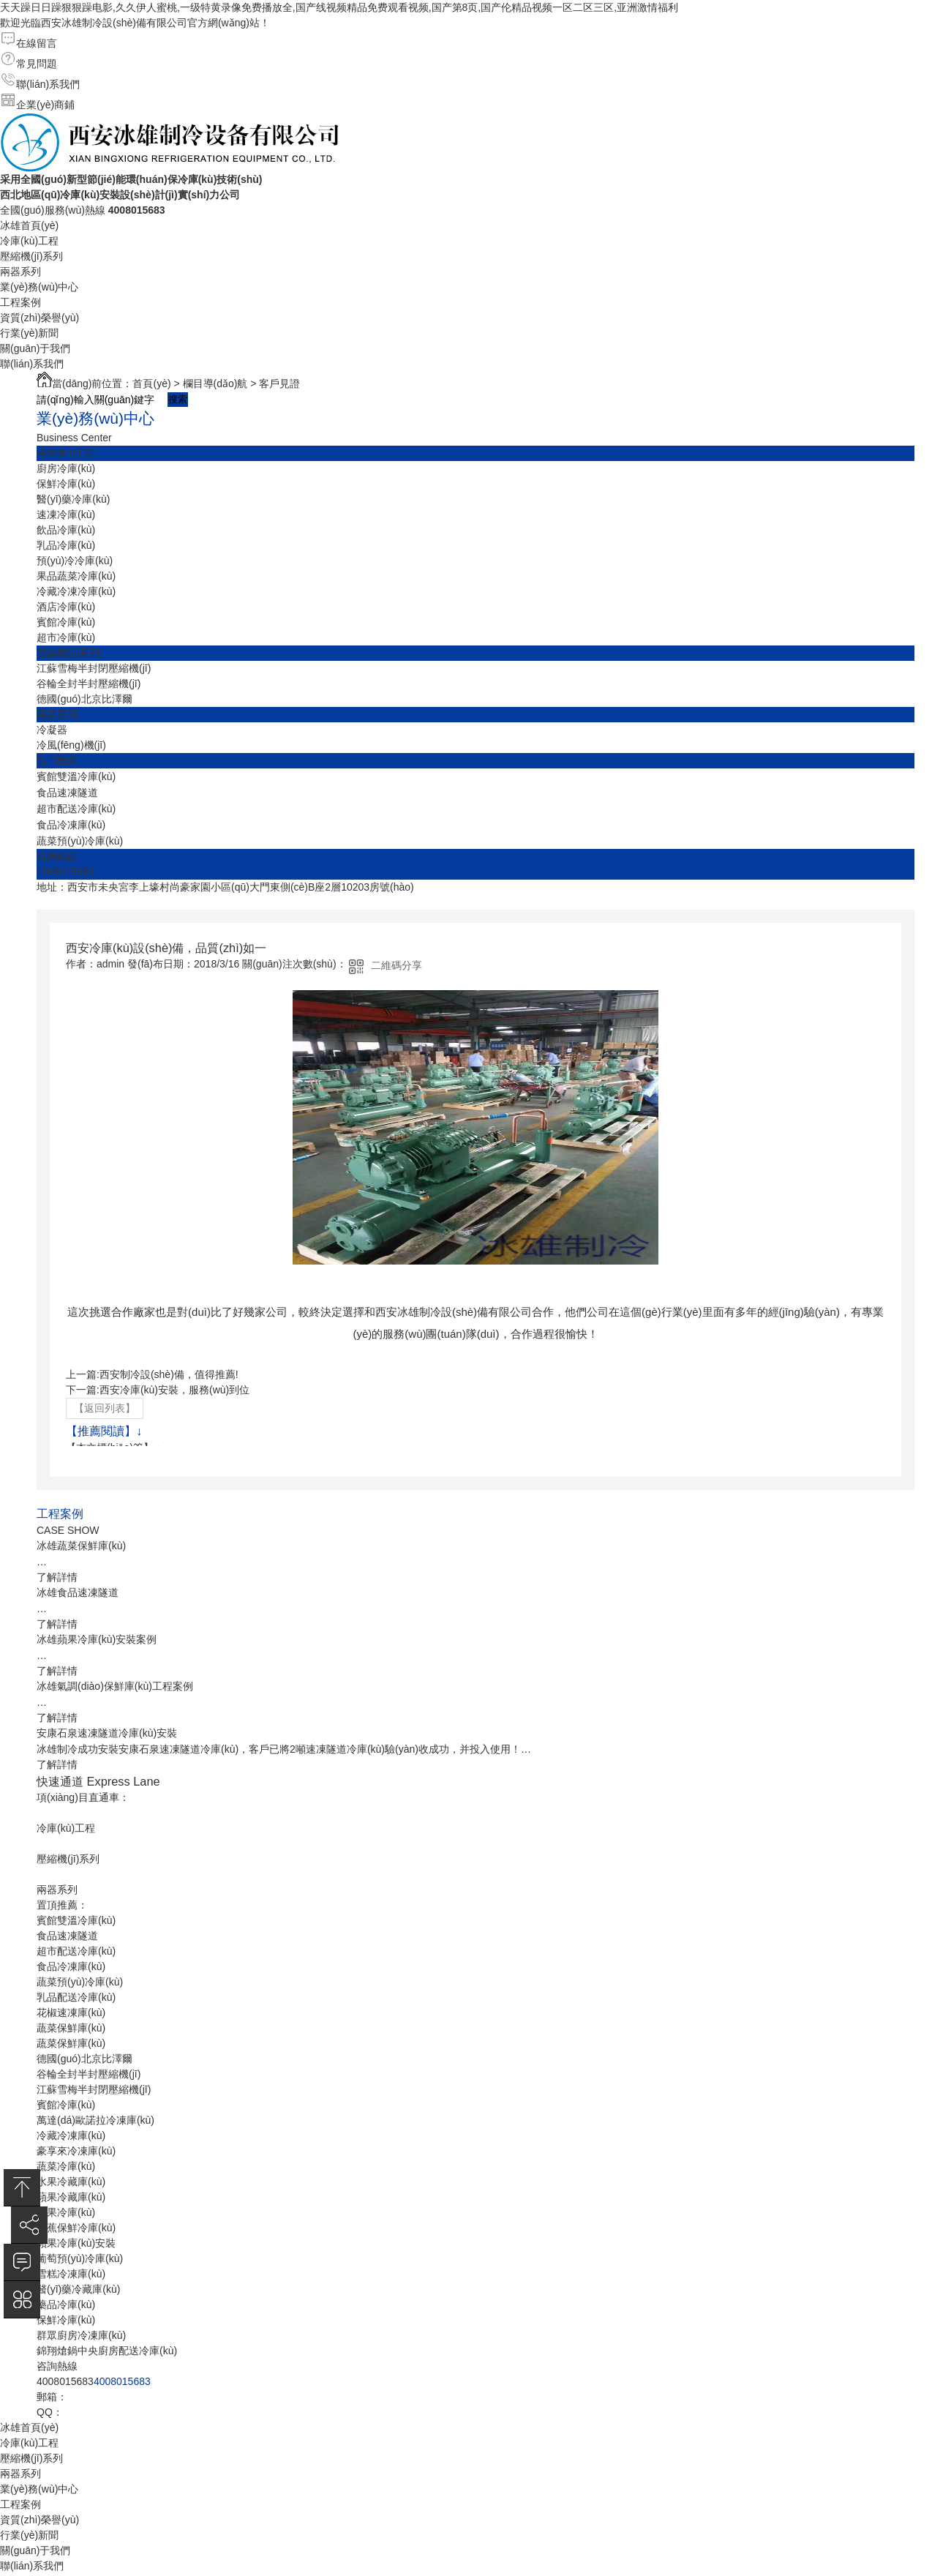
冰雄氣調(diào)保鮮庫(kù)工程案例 (115, 1686)
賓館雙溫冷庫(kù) (76, 776)
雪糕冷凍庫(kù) (71, 2274)
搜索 (177, 399)
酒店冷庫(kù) (66, 607)
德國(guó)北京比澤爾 (84, 699)
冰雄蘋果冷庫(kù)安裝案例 (97, 1639)
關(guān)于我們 (35, 348)
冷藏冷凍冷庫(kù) (76, 591)
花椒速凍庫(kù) (71, 2012)
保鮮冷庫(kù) (66, 484)
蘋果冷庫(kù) (66, 2212)
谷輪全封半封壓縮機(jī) (88, 683)
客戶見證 (279, 383)
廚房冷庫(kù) (66, 468)
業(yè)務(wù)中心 (39, 287)
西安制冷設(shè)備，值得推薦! (168, 1374)
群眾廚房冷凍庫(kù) (81, 2335)
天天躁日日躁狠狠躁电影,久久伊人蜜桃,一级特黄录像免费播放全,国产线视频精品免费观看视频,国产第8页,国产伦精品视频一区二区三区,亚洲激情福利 (339, 7)
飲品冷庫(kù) (66, 530)
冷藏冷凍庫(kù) (71, 2135)
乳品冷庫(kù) (66, 545)
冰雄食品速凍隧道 (78, 1592)
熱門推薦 (57, 760)
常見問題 (36, 64)
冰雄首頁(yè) (29, 225)
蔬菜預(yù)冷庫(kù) (80, 841)
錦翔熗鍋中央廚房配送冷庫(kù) (107, 2350)
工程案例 (20, 302)
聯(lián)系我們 (48, 84)
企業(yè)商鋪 (45, 105)
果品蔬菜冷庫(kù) (76, 576)
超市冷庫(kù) (66, 637)
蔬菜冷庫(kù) (66, 2166)
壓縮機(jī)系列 (31, 256)
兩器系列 (20, 271)
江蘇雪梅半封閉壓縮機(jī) (94, 668)
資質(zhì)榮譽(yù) (39, 317)
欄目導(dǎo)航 (215, 383)
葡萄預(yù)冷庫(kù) (80, 2258)
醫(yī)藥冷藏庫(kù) (78, 2289)
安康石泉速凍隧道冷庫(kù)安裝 (107, 1733)
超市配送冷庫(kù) (76, 809)
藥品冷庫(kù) (66, 2304)
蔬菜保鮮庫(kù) (71, 2028)
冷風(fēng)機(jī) (71, 745)
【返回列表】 (104, 1408)
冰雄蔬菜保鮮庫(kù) (81, 1545)
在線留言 (36, 43)
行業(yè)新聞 (29, 333)
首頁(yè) (151, 383)
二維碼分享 (396, 965)
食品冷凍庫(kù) (71, 825)
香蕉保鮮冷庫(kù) (76, 2228)
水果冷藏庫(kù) (71, 2181)
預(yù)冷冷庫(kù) (75, 560)
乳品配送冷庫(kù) (76, 1997)
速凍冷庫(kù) (66, 514)
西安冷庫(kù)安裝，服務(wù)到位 (174, 1390)
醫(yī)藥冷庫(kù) (73, 499)
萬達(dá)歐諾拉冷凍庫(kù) (95, 2120)
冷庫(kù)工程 (29, 241)
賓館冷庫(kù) (66, 622)
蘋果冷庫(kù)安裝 (76, 2243)
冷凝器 (52, 729)
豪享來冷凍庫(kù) (76, 2151)
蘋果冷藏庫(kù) (71, 2197)
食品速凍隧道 (67, 792)
